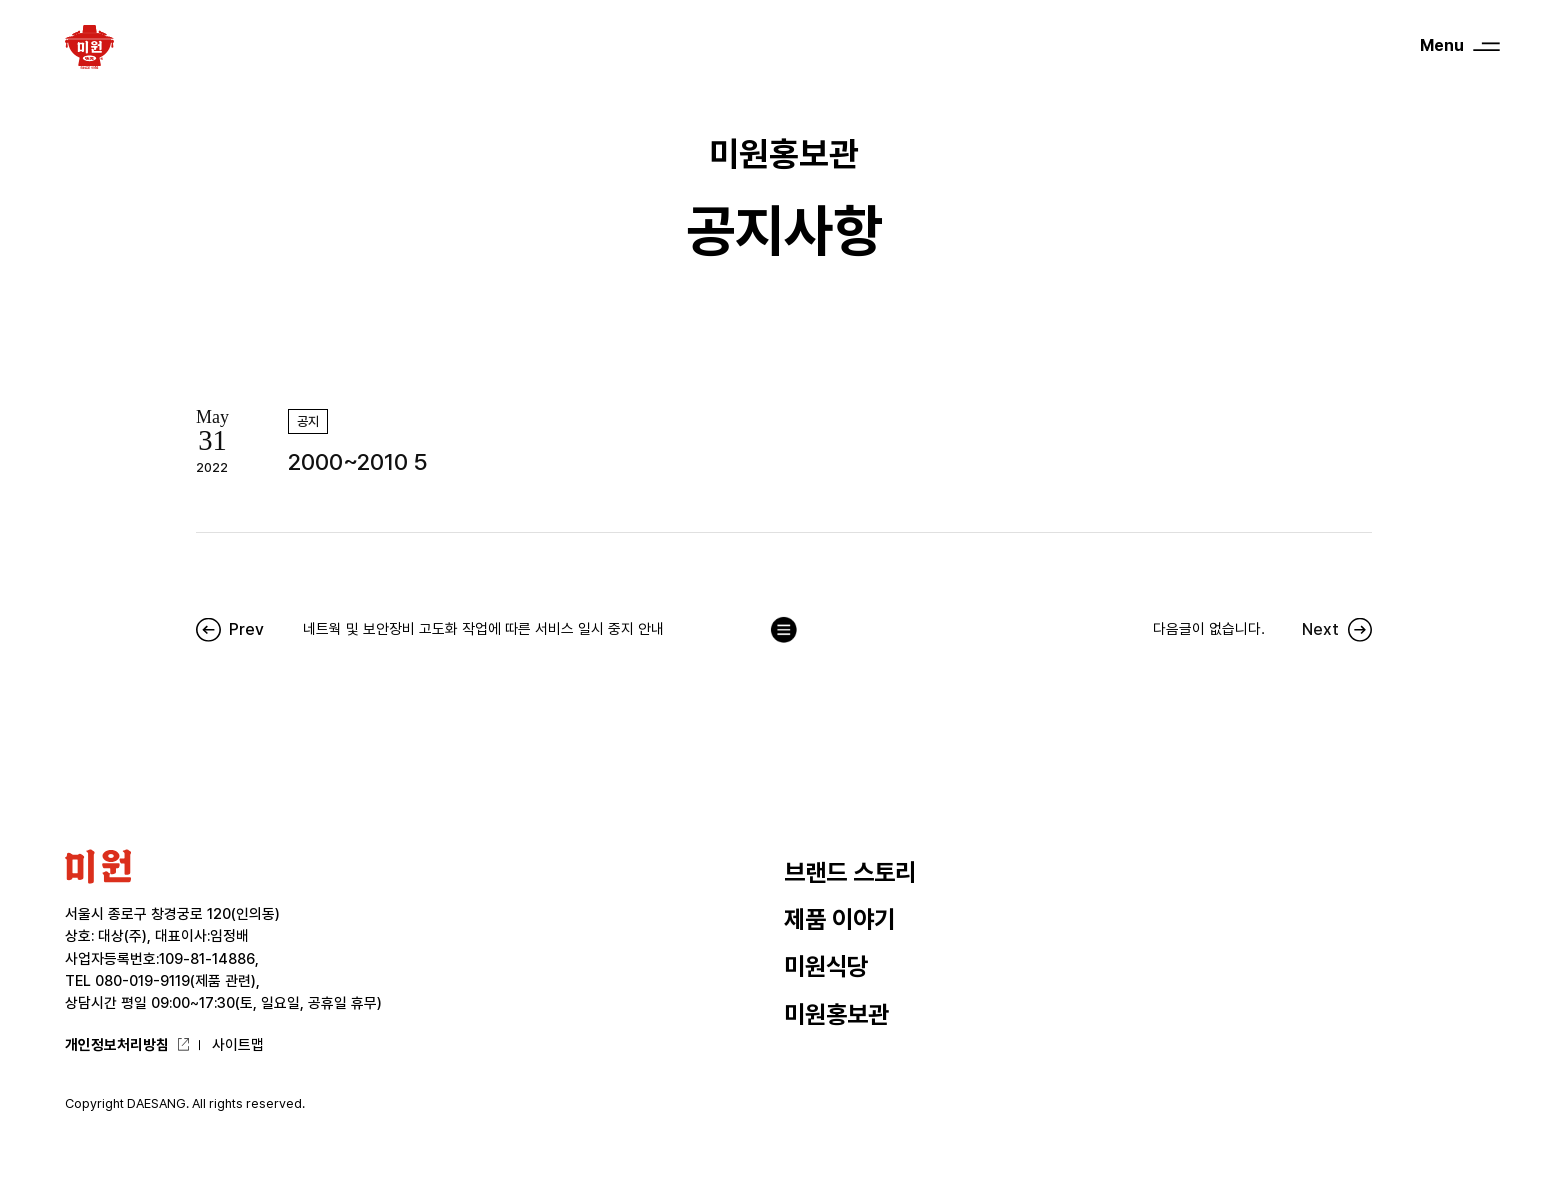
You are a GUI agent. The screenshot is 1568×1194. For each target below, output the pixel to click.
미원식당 (826, 966)
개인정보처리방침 (117, 1044)
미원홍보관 (836, 1014)
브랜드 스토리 (850, 872)
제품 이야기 (839, 919)
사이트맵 (238, 1044)
